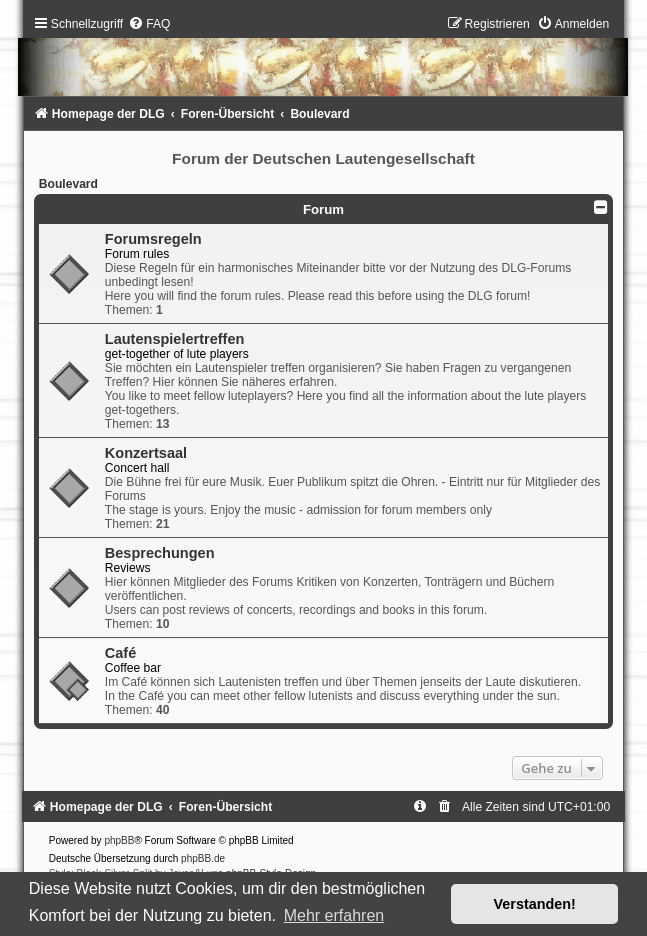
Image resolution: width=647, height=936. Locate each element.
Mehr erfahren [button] (334, 915)
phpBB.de (203, 858)
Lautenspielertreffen (175, 339)
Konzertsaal (146, 453)
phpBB (119, 840)
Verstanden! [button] (535, 904)
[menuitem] (149, 24)
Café (120, 653)
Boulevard (68, 184)
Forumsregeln (153, 239)
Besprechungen (160, 553)
